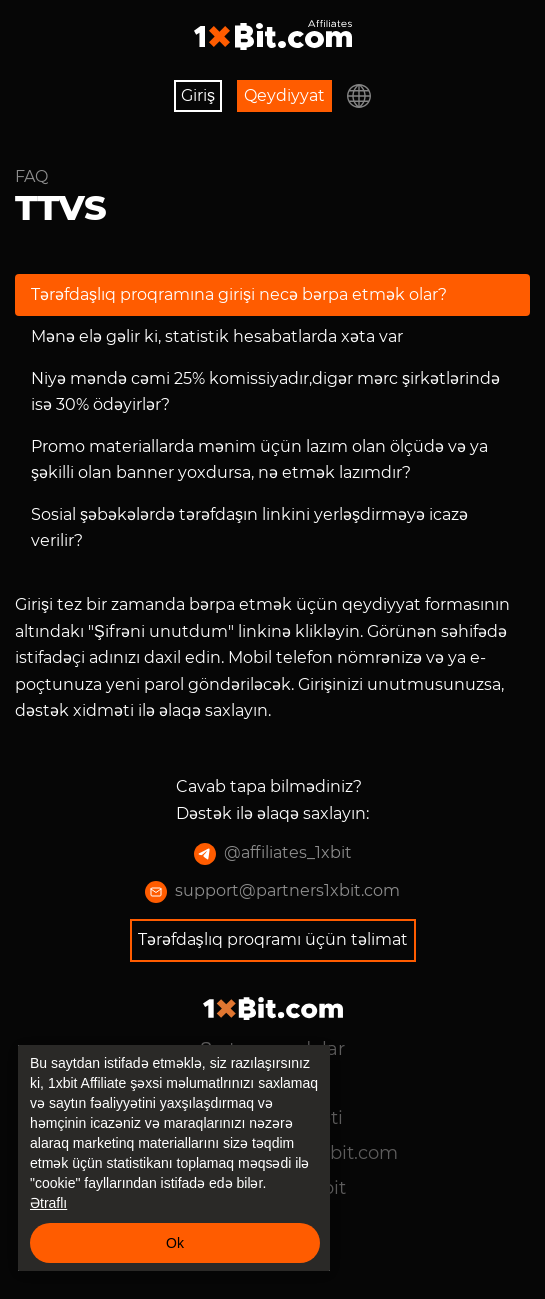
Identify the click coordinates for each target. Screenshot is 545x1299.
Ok (175, 1243)
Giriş (198, 95)
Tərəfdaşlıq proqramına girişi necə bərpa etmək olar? (239, 294)
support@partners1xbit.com (272, 892)
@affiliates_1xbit (273, 854)
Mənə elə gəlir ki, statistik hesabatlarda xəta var (217, 336)
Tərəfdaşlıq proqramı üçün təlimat (273, 939)
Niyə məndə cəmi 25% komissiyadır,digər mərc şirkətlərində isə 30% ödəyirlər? (265, 391)
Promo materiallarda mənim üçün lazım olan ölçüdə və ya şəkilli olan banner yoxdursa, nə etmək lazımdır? (259, 459)
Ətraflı (48, 1203)
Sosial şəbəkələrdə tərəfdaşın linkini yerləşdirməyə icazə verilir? (249, 527)
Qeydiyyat (284, 95)
